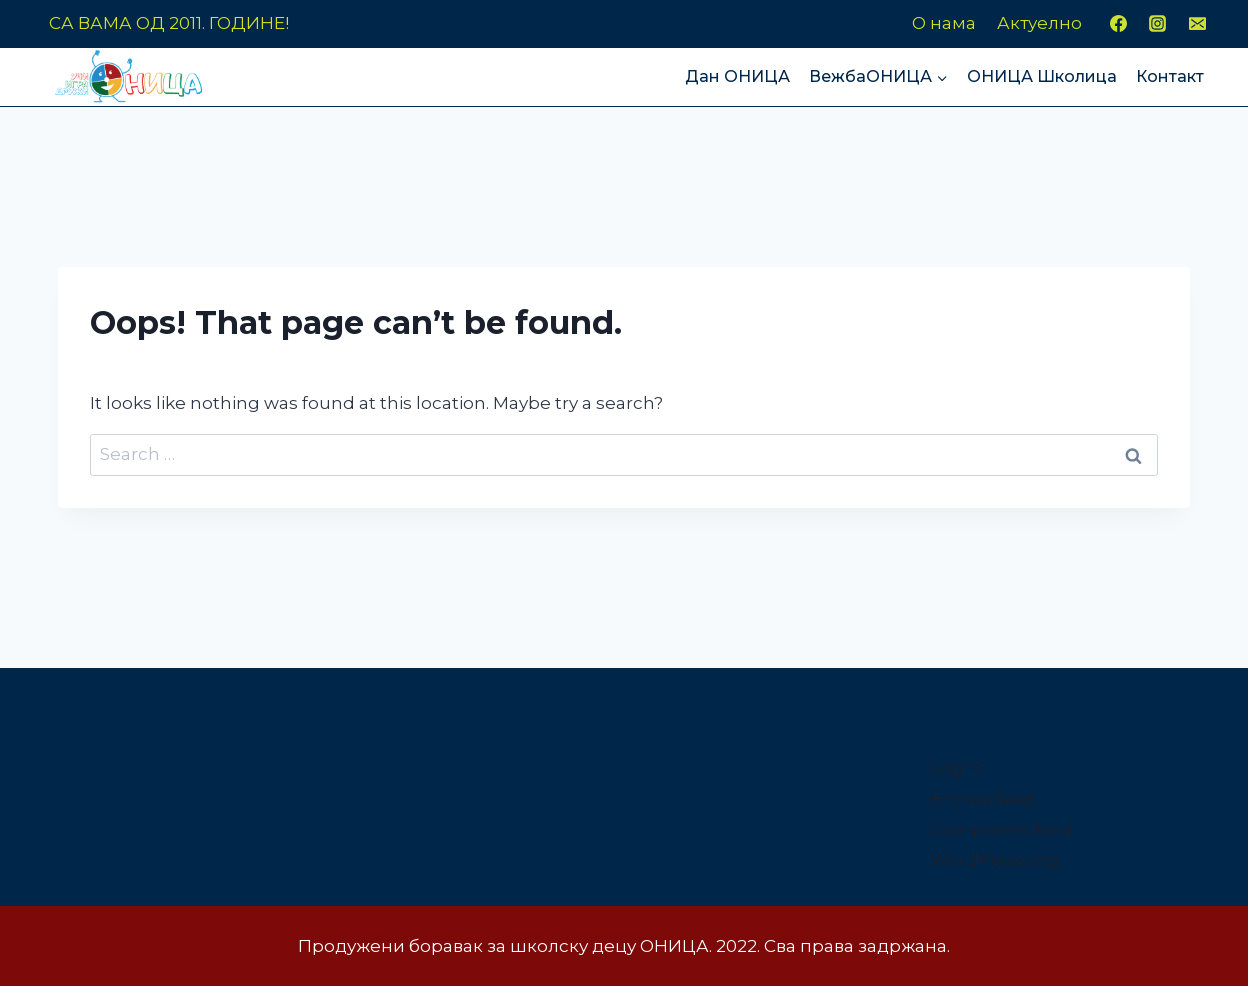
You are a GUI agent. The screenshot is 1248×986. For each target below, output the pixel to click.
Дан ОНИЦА (737, 76)
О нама (944, 23)
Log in (956, 768)
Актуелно (1039, 23)
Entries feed (982, 799)
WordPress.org (994, 860)
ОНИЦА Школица (1042, 76)
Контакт (1170, 76)
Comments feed (1002, 830)
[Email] (1197, 24)
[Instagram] (1158, 24)
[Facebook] (1119, 24)
